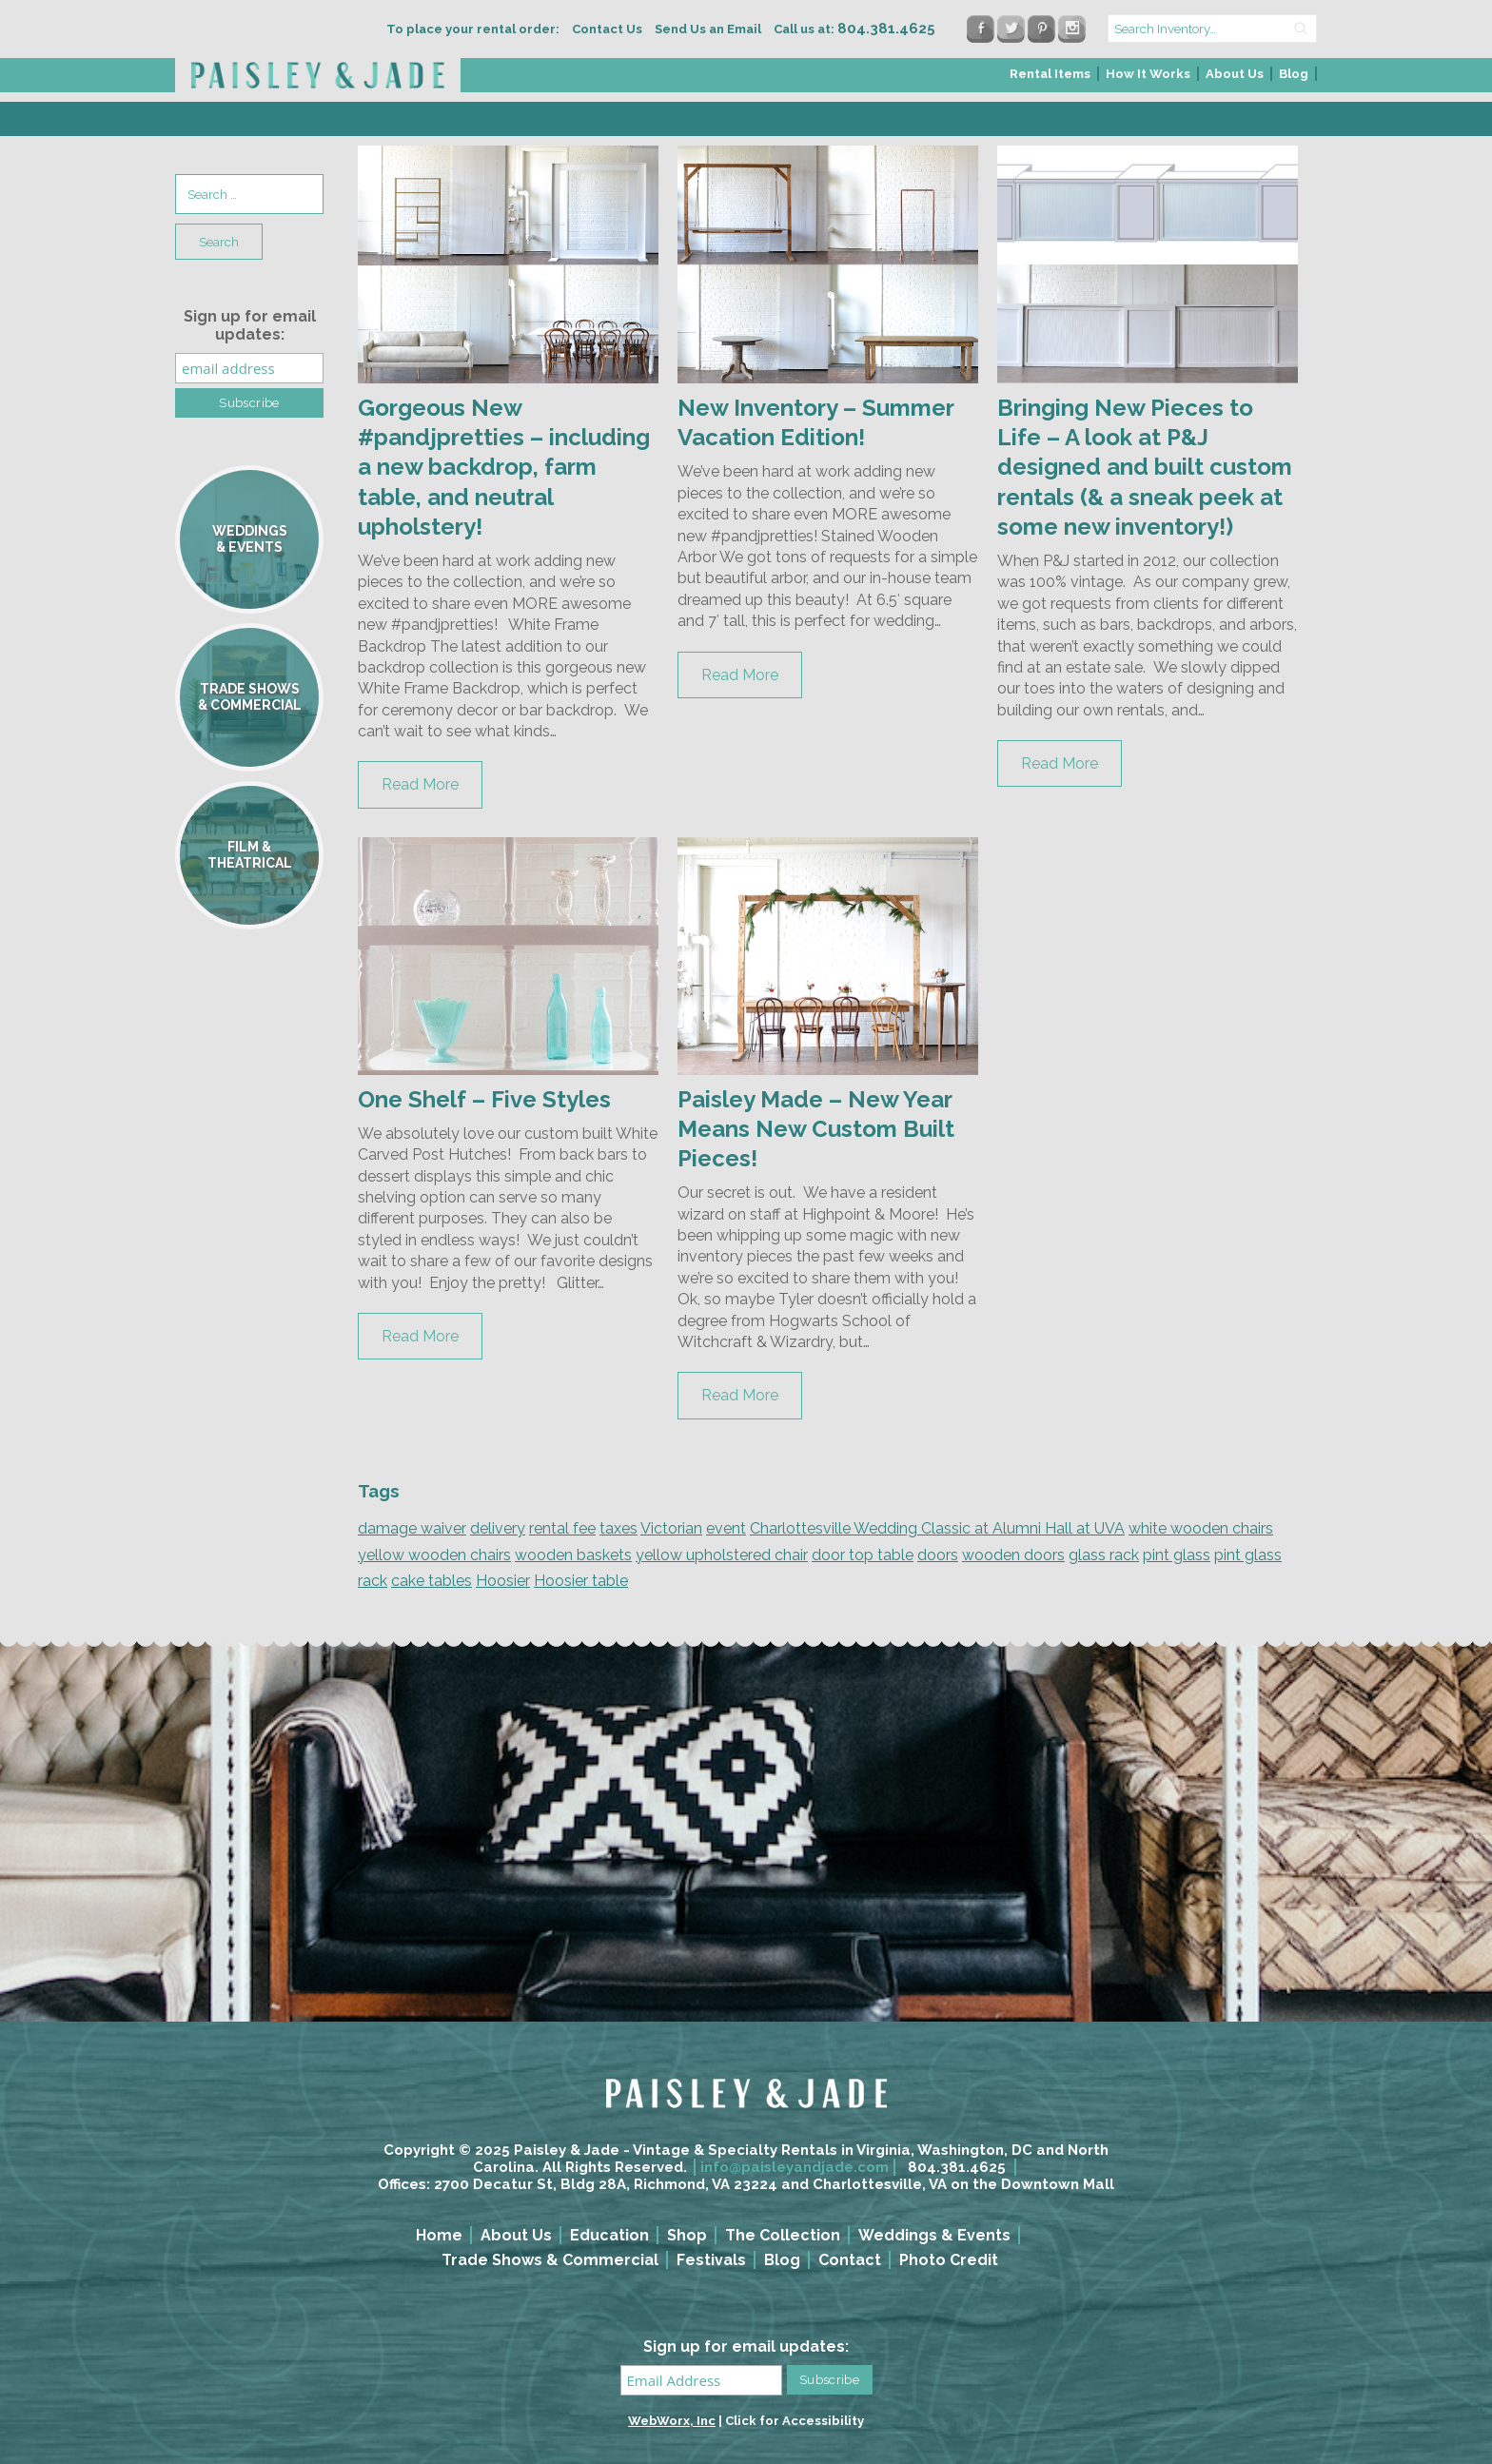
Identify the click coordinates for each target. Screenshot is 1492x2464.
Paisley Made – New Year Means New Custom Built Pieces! (815, 1128)
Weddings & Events (934, 2235)
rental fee (562, 1528)
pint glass (1176, 1555)
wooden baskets (573, 1555)
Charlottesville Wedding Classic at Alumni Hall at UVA (937, 1528)
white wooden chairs (1201, 1528)
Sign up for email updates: (250, 325)
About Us (1235, 74)
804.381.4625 (957, 2167)
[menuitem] (1051, 79)
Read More (420, 784)
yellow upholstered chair (722, 1555)
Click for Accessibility (794, 2421)
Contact (849, 2260)
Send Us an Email (708, 29)
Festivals (711, 2260)
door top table (862, 1555)
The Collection (782, 2235)
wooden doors (1013, 1555)
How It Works (1148, 74)
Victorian (671, 1528)
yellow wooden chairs (434, 1555)
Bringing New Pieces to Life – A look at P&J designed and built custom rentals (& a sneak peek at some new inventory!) (1144, 467)
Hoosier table (581, 1581)
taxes (618, 1528)
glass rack (1104, 1555)
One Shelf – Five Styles (484, 1099)
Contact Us (607, 29)
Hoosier (503, 1581)
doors (937, 1555)
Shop (687, 2235)
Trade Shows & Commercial (550, 2260)
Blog (1293, 74)
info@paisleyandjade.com (794, 2167)
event (726, 1528)
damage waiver (412, 1528)
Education (609, 2235)
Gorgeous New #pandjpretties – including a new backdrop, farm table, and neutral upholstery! (504, 467)
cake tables (431, 1581)
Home (439, 2235)
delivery (497, 1528)
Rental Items (1050, 74)
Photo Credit (948, 2260)
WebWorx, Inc (672, 2421)
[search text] (1212, 28)
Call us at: (854, 29)
